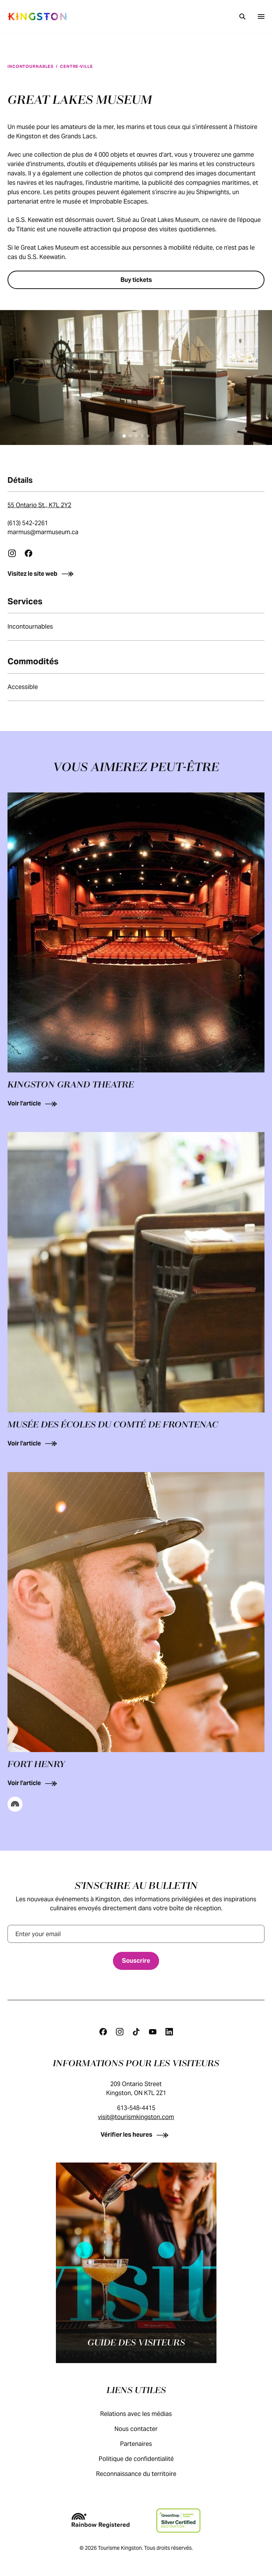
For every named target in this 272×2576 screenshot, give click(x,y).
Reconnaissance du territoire (143, 2474)
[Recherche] (242, 16)
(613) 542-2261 (28, 523)
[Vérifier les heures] (136, 2135)
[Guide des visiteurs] (136, 2263)
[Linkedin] (169, 2031)
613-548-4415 (136, 2108)
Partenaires (143, 2444)
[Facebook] (103, 2031)
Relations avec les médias (143, 2414)
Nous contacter (143, 2429)
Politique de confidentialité (144, 2459)
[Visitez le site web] (136, 574)
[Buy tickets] (136, 280)
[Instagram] (119, 2031)
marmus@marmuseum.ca (43, 532)
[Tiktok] (136, 2031)
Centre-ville (76, 66)
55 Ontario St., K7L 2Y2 (39, 505)
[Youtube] (152, 2031)
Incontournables (31, 66)
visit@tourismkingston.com (136, 2117)
